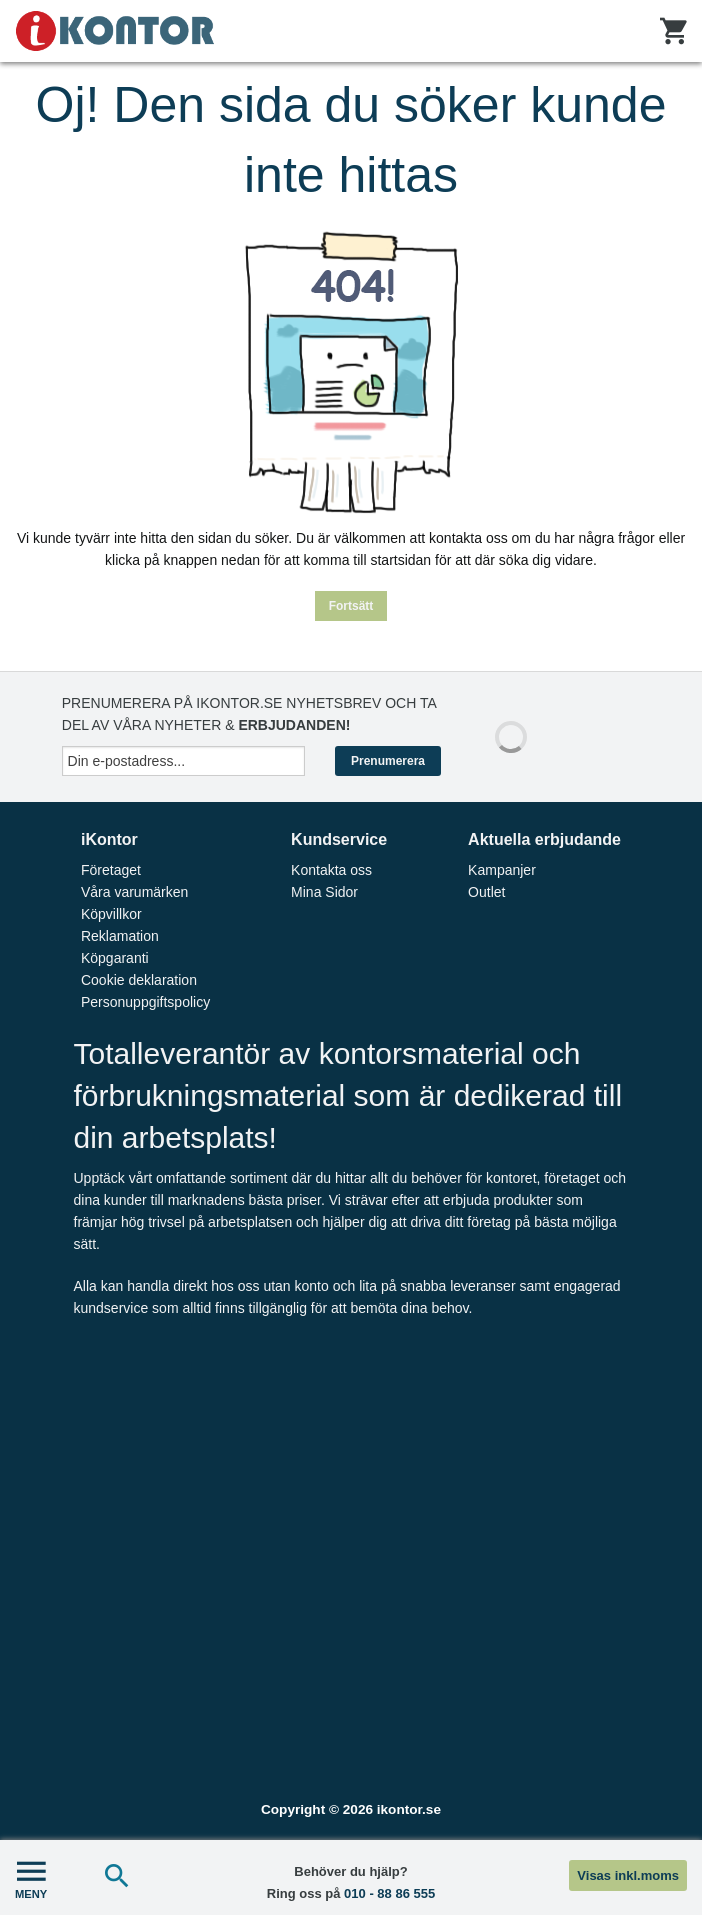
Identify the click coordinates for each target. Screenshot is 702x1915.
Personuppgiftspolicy (145, 1002)
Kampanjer (502, 870)
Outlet (486, 892)
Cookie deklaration (139, 980)
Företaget (111, 870)
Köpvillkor (111, 914)
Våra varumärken (134, 892)
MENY (31, 1877)
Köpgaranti (115, 958)
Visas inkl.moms (628, 1875)
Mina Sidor (324, 892)
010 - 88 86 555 (389, 1893)
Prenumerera (388, 761)
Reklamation (120, 936)
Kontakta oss (331, 870)
